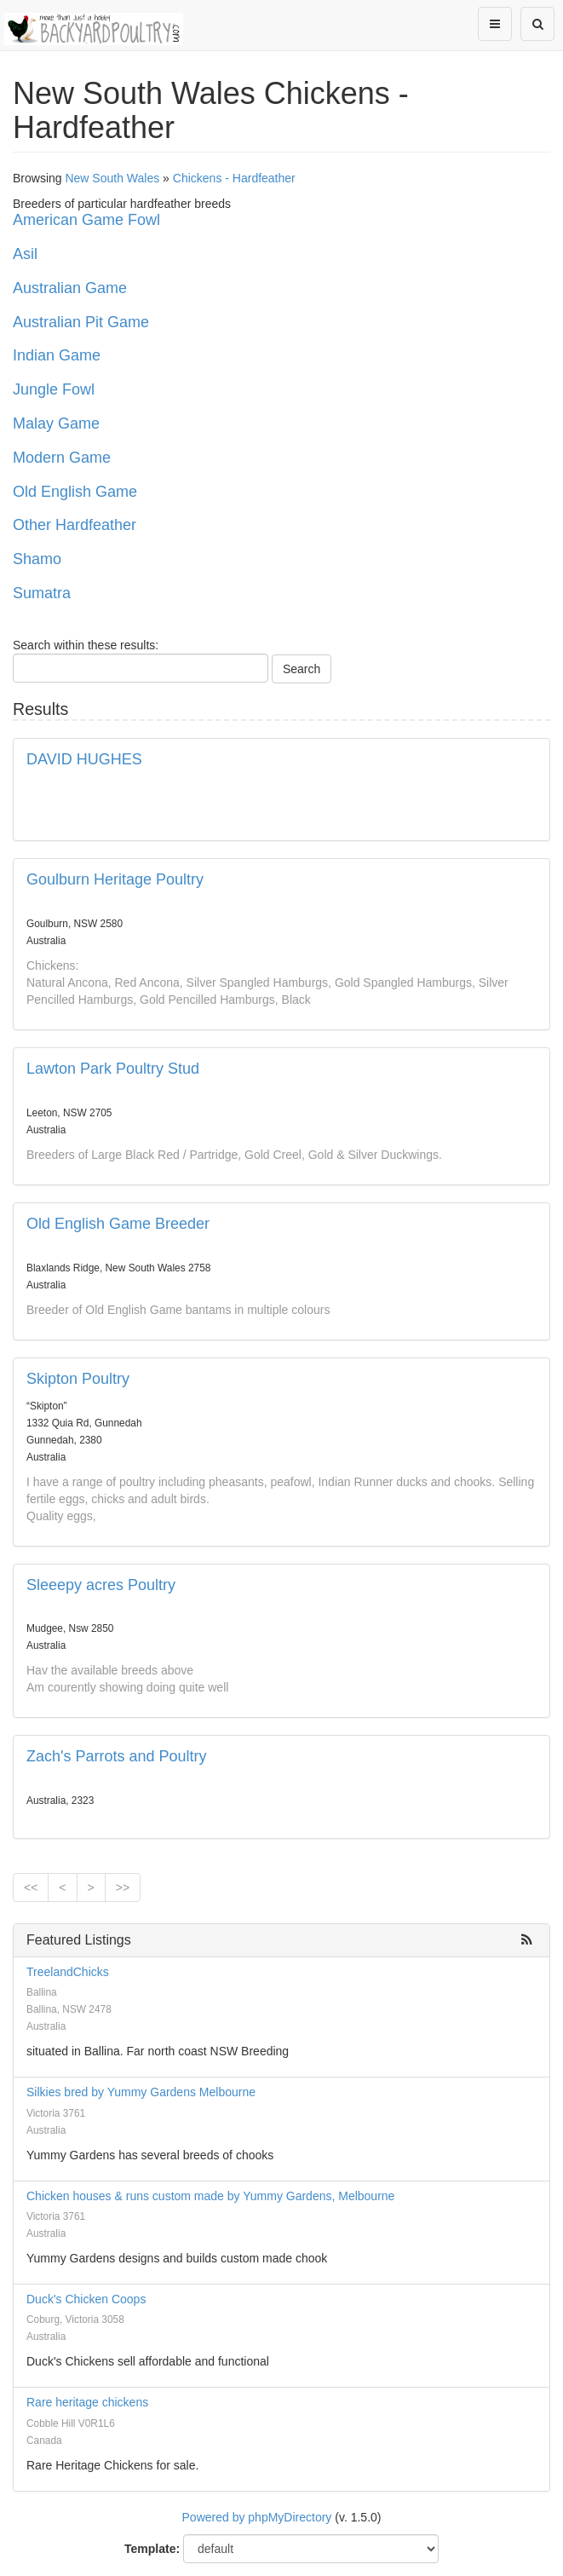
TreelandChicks (67, 1972)
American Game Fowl (86, 219)
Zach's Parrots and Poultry (116, 1756)
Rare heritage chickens (87, 2402)
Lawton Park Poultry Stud (112, 1068)
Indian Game (57, 355)
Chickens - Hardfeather (234, 178)
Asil (25, 253)
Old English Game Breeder (118, 1223)
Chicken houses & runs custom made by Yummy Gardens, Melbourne (210, 2196)
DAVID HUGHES (84, 759)
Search (301, 669)
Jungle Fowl (54, 389)
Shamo (37, 559)
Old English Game (75, 491)
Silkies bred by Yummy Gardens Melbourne (141, 2092)
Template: (152, 2549)
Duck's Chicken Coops (86, 2299)
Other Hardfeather (74, 524)
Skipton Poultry (77, 1378)
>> (122, 1887)
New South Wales (112, 178)
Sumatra (42, 593)
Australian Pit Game (81, 322)
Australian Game (70, 288)
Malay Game (56, 423)
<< (30, 1887)
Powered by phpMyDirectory (257, 2517)
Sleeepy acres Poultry (100, 1584)
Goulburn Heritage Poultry (115, 879)
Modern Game (62, 457)
